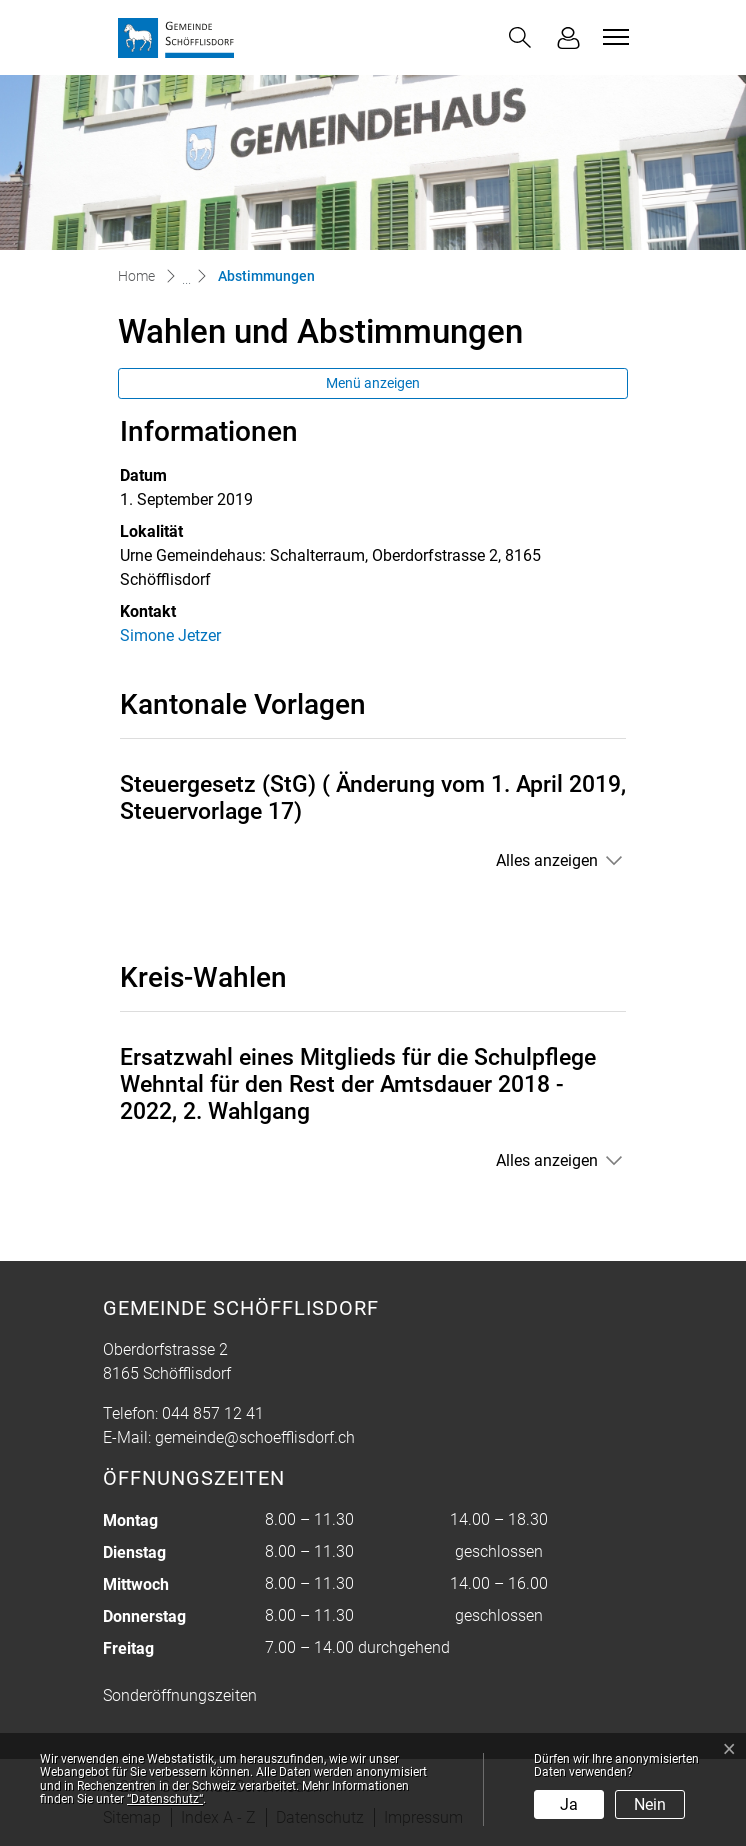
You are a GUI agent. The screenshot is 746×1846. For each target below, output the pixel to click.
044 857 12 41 (213, 1413)
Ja (569, 1804)
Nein (650, 1804)
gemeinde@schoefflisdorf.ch (255, 1437)
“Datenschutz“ (165, 1799)
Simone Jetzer (170, 635)
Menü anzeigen (373, 383)
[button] (520, 37)
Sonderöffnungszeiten (180, 1695)
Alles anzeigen (547, 860)
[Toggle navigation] (613, 37)
